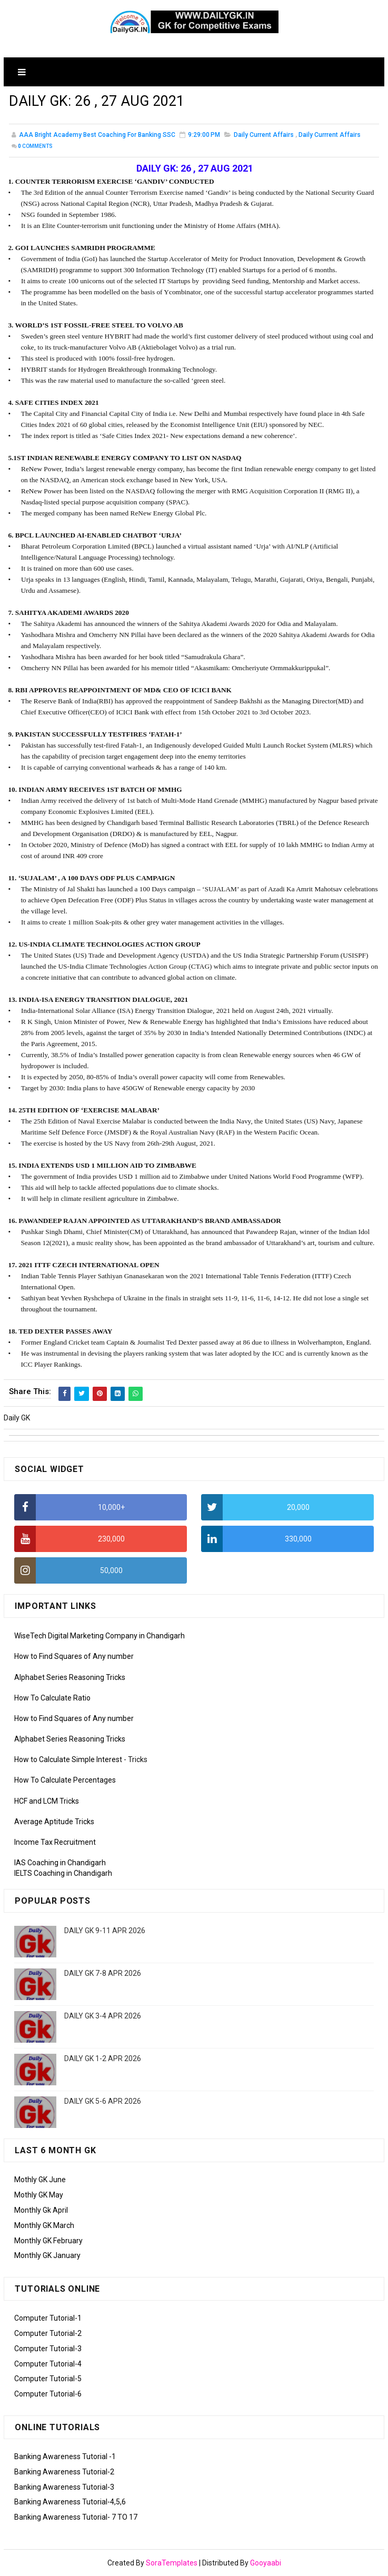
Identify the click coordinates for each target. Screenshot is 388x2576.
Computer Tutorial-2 (48, 2333)
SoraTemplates (171, 2563)
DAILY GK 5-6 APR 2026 (102, 2101)
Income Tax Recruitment (55, 1842)
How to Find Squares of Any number (74, 1656)
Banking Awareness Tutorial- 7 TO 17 (75, 2517)
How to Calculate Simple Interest (68, 1759)
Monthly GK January (47, 2255)
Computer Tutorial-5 (48, 2378)
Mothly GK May (38, 2195)
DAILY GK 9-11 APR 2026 (104, 1930)
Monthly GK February (48, 2240)
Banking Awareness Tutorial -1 (65, 2456)
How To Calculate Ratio (52, 1698)
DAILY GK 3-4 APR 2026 (102, 2016)
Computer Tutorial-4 (48, 2364)
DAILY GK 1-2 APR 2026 (102, 2058)
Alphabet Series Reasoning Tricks (69, 1677)
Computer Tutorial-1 (48, 2318)
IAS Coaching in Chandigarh (60, 1862)
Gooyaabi (265, 2563)
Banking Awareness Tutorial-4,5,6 (70, 2502)
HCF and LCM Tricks (46, 1801)
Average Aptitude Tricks (54, 1821)
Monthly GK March (44, 2225)
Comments (35, 148)
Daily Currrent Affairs (330, 136)
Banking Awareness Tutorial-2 (64, 2472)
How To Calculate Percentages (65, 1780)
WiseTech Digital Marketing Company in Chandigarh (99, 1636)
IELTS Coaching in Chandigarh (63, 1873)
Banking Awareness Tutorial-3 (64, 2487)
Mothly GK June (40, 2179)
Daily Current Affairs (264, 136)
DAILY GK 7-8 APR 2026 (102, 1973)
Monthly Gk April (41, 2210)
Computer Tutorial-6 (48, 2394)
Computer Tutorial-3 (48, 2348)
